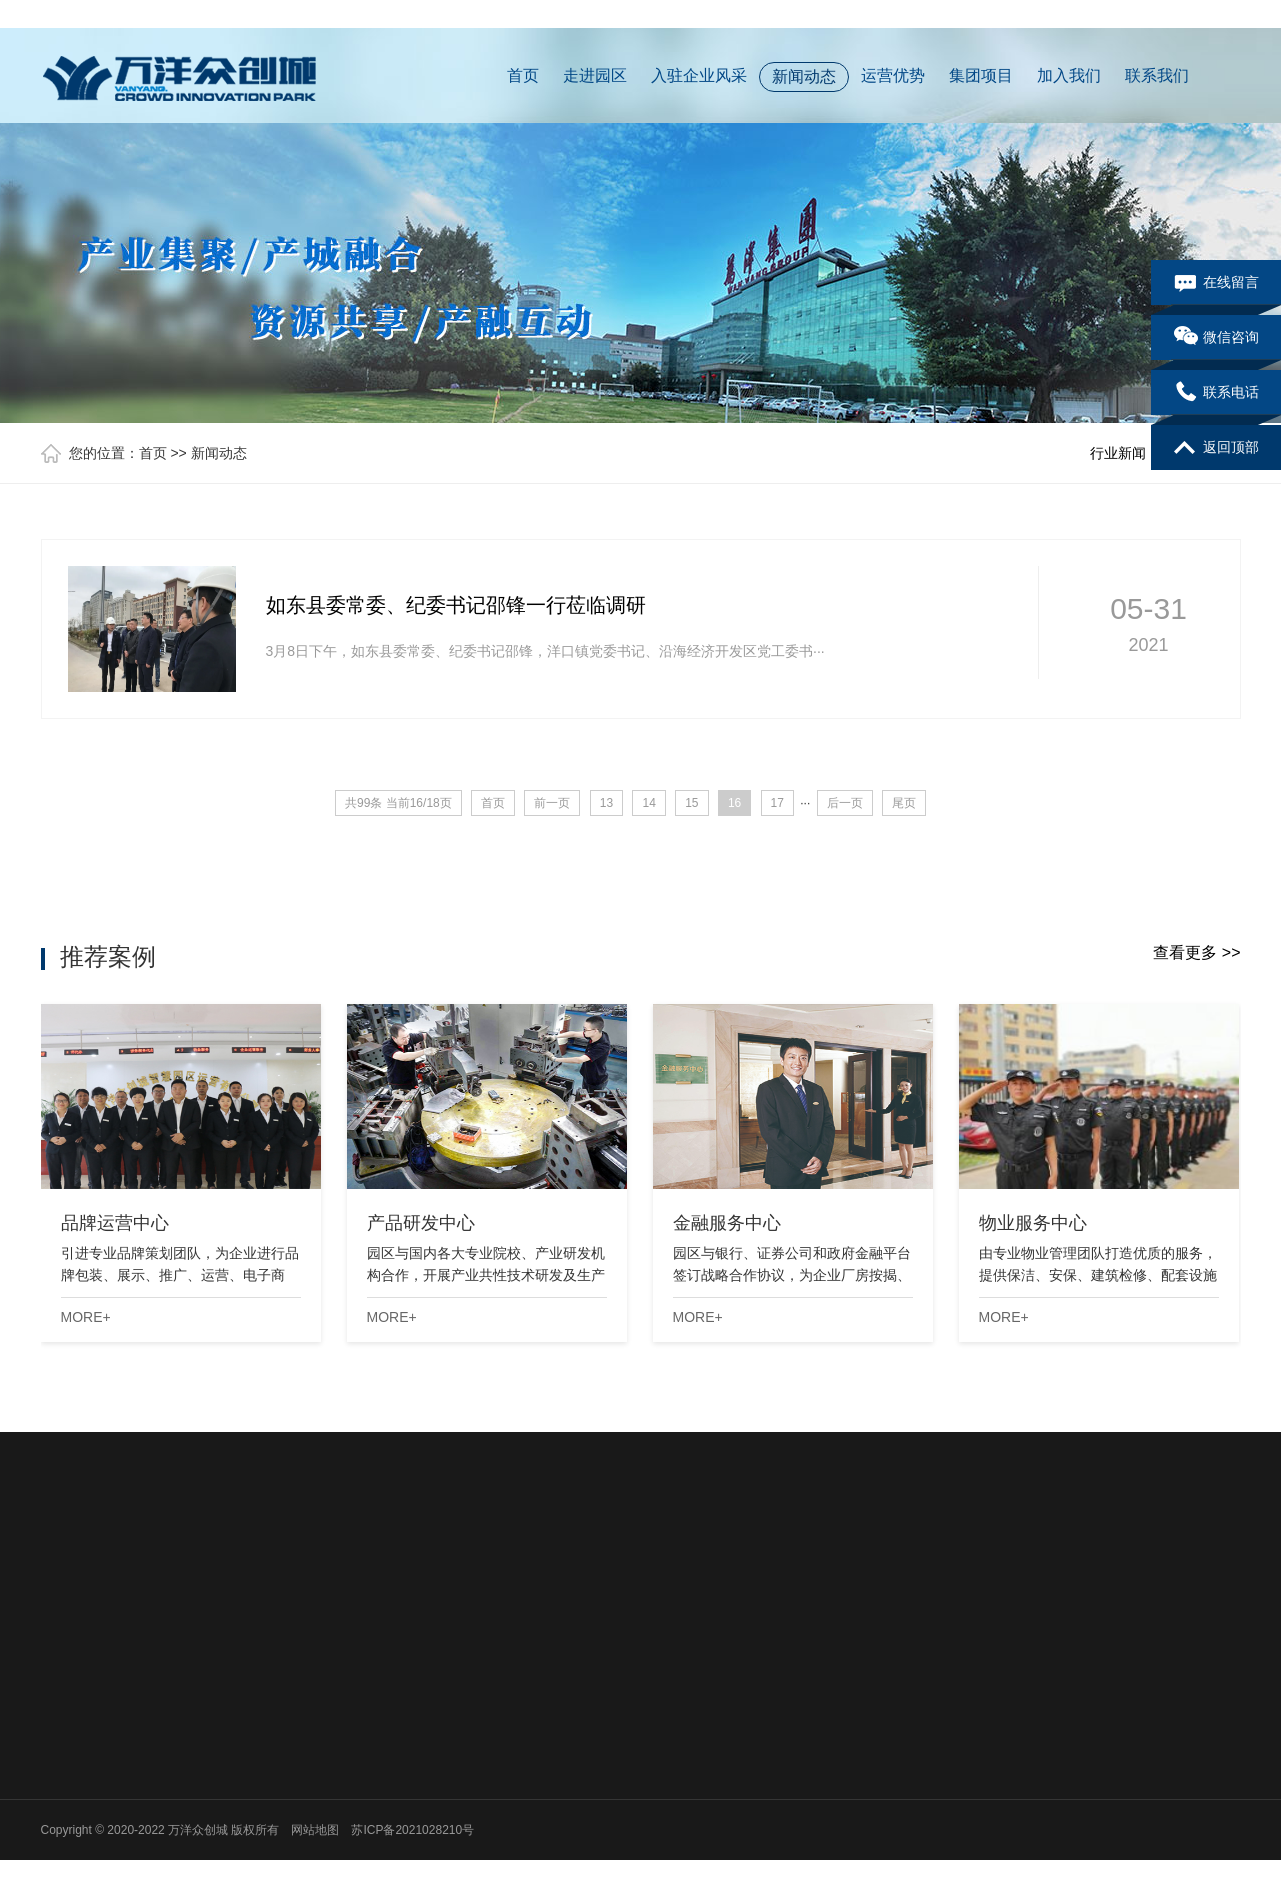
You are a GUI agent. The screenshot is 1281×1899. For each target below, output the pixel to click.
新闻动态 (804, 76)
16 (734, 803)
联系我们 (1157, 75)
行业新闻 (1118, 453)
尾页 (904, 803)
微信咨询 (1216, 338)
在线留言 (1216, 283)
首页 (523, 75)
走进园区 (595, 75)
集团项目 (981, 75)
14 (648, 803)
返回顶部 (1216, 448)
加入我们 (1069, 75)
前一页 (552, 803)
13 (606, 803)
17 (777, 803)
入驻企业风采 (699, 75)
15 (691, 803)
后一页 (845, 803)
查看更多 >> (1196, 952)
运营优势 (893, 75)
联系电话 (1216, 393)
